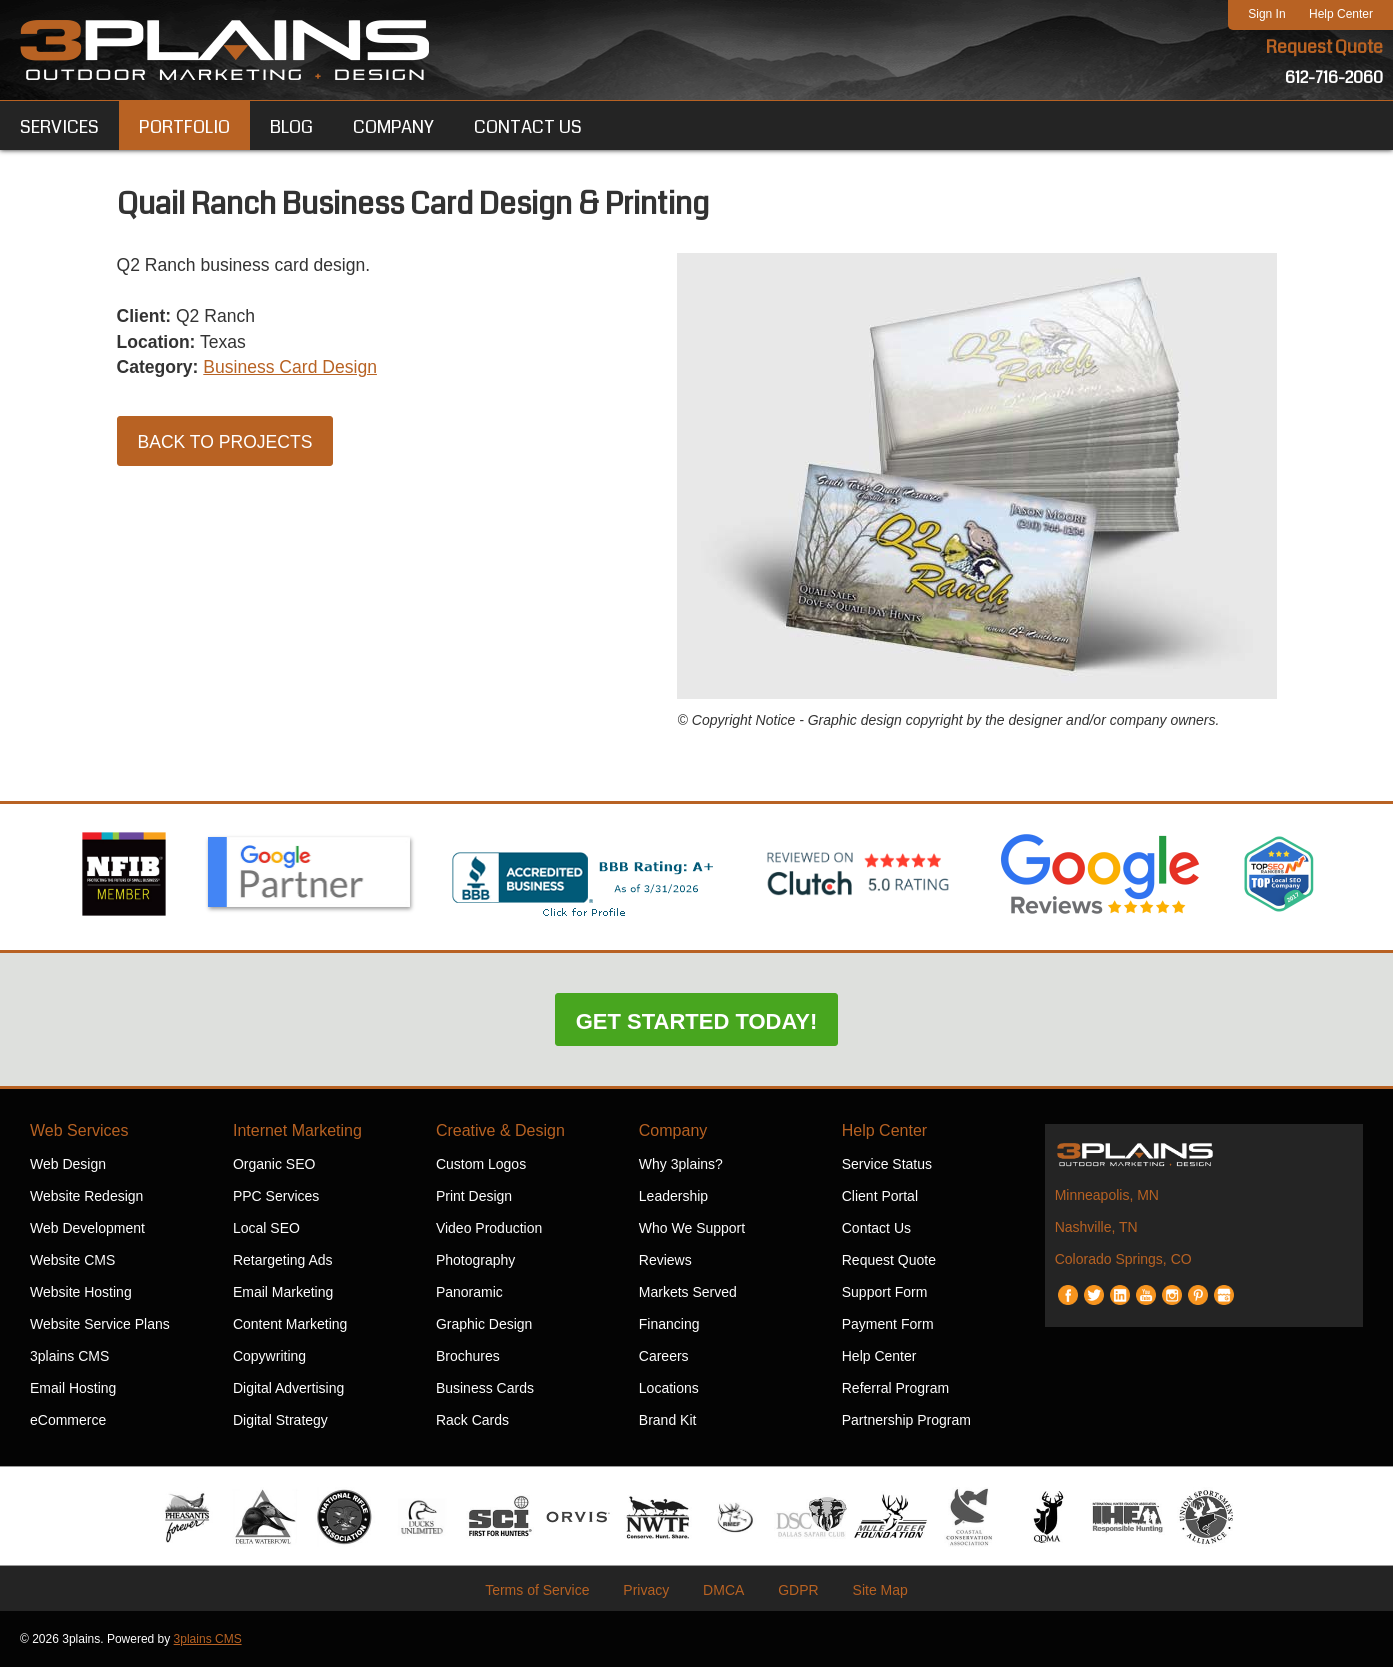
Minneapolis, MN (1107, 1195)
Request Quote (1324, 48)
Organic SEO (274, 1164)
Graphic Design (484, 1324)
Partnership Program (906, 1420)
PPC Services (276, 1196)
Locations (669, 1388)
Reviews (665, 1260)
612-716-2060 (1334, 77)
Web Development (87, 1228)
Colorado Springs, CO (1123, 1259)
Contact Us (876, 1228)
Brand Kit (668, 1420)
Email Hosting (73, 1388)
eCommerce (68, 1420)
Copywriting (269, 1356)
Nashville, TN (1096, 1227)
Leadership (673, 1196)
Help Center (1341, 14)
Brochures (468, 1356)
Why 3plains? (681, 1164)
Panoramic (469, 1292)
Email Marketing (283, 1292)
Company (673, 1130)
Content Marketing (290, 1324)
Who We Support (692, 1228)
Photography (475, 1260)
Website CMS (72, 1260)
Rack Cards (472, 1420)
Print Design (474, 1196)
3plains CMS (69, 1356)
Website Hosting (81, 1292)
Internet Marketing (297, 1130)
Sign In (1266, 14)
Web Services (79, 1130)
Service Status (887, 1164)
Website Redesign (86, 1196)
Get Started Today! (697, 1021)
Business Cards (485, 1388)
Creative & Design (500, 1130)
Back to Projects (227, 445)
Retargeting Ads (283, 1260)
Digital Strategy (280, 1420)
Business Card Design (295, 370)
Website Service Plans (100, 1324)
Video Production (489, 1228)
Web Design (68, 1164)
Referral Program (895, 1388)
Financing (669, 1324)
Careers (664, 1356)
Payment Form (888, 1324)
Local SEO (266, 1228)
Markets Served (688, 1292)
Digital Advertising (288, 1388)
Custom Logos (481, 1164)
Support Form (885, 1292)
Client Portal (880, 1196)
